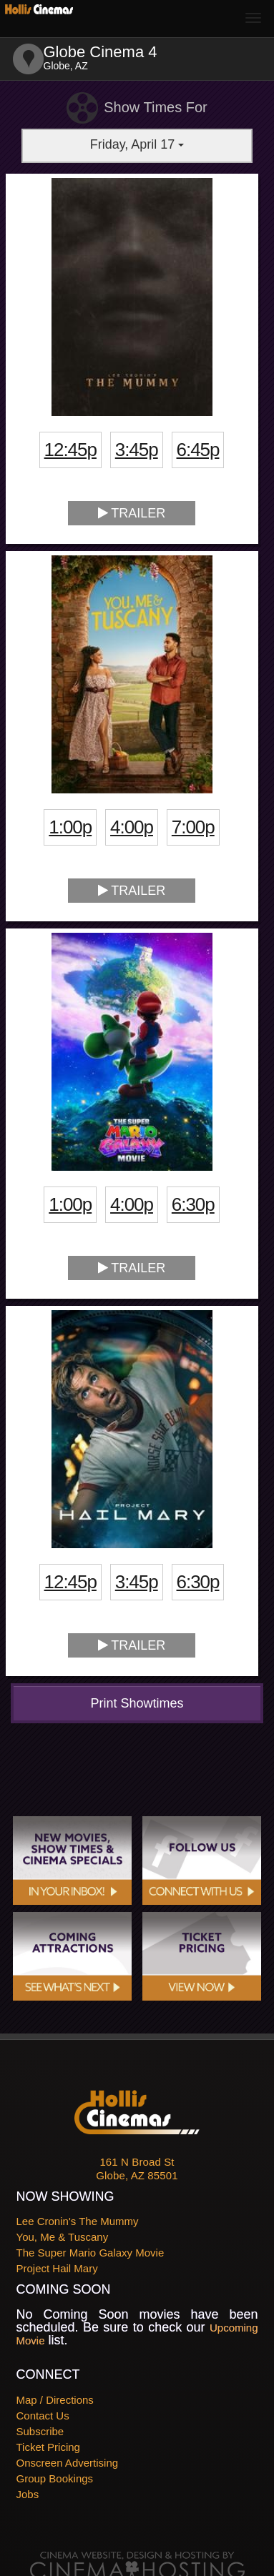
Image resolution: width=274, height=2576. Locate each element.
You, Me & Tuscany (62, 2237)
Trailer (132, 513)
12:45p (70, 449)
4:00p (131, 827)
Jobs (27, 2494)
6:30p (193, 1204)
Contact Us (42, 2415)
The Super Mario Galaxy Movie (90, 2252)
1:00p (70, 827)
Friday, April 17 (137, 144)
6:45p (198, 449)
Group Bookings (55, 2478)
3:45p (136, 449)
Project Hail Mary (57, 2268)
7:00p (193, 827)
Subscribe (40, 2431)
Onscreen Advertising (67, 2463)
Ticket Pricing (48, 2447)
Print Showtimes (136, 1703)
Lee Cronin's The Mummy (77, 2221)
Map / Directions (55, 2400)
